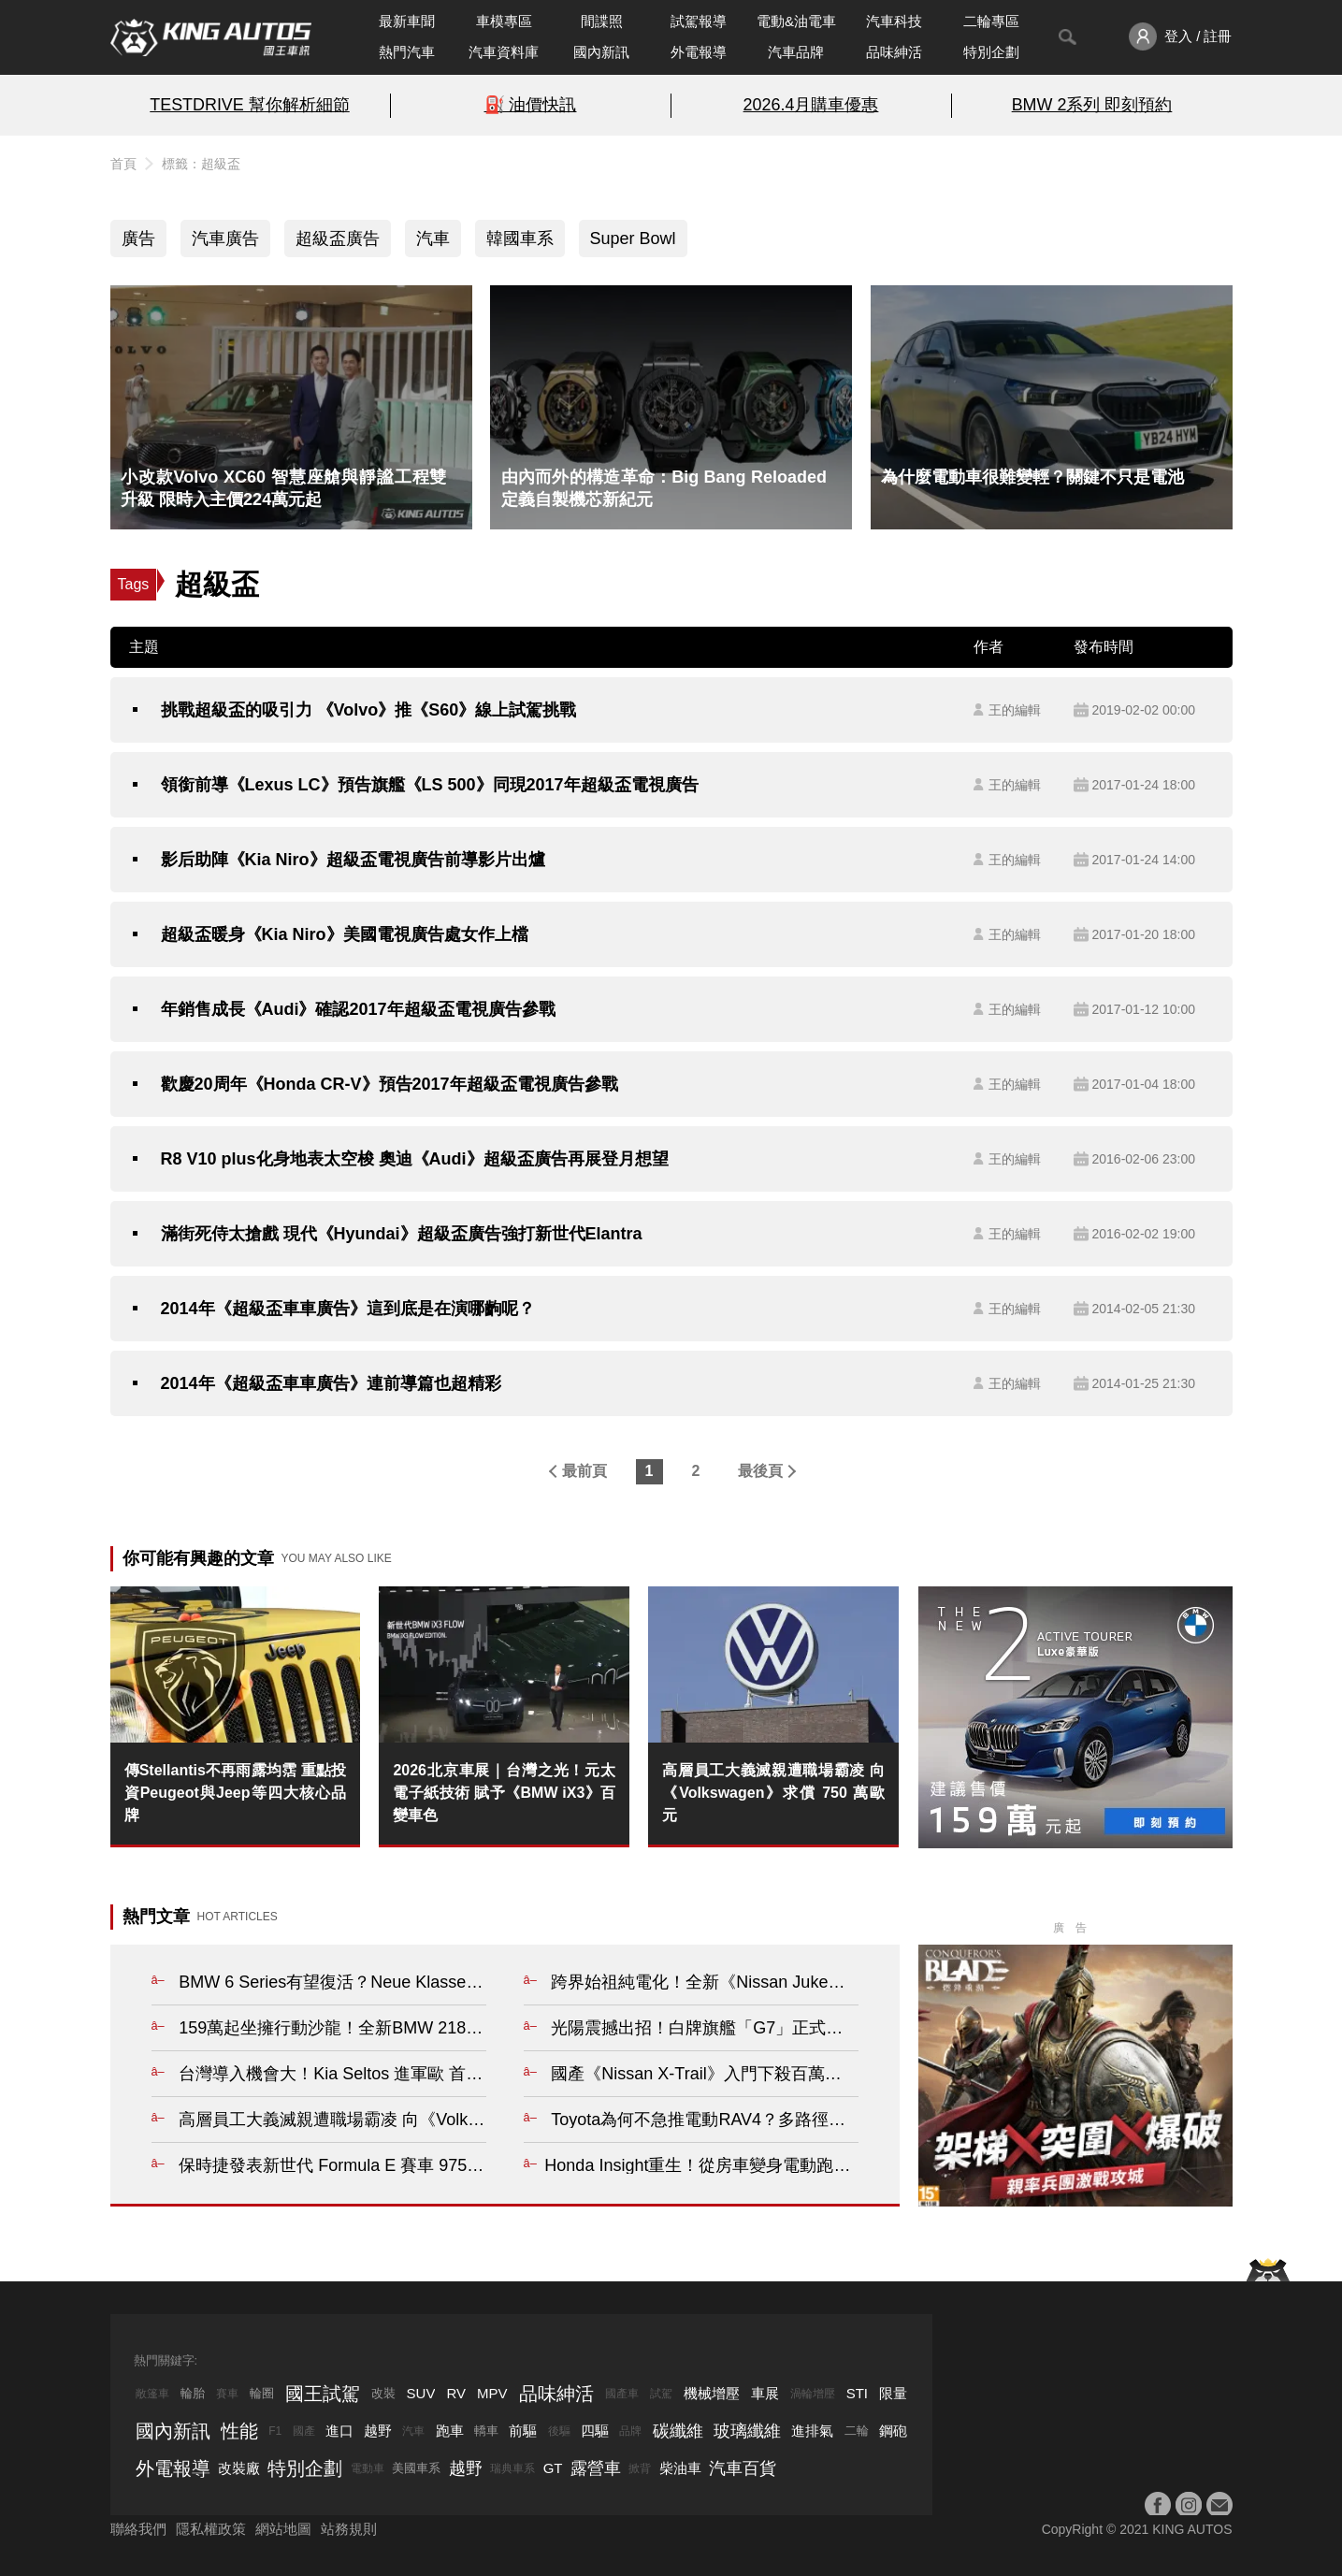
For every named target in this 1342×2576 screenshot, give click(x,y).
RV (456, 2393)
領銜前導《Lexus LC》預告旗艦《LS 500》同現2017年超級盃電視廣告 (430, 784)
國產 (304, 2431)
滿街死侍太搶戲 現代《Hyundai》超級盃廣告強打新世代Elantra (401, 1233)
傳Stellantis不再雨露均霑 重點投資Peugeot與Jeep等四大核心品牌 (235, 1792)
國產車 (622, 2393)
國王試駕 (322, 2393)
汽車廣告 (225, 238)
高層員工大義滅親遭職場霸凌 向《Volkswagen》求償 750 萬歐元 (773, 1792)
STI (857, 2393)
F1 (274, 2431)
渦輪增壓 (812, 2393)
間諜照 (602, 21)
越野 (378, 2431)
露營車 (595, 2468)
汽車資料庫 (504, 52)
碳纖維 (678, 2431)
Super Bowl (633, 238)
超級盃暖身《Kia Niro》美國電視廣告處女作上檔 (344, 934)
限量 (893, 2393)
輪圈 (262, 2393)
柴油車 (680, 2468)
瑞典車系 (512, 2468)
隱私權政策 (211, 2529)
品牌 (630, 2431)
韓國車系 (520, 238)
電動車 (367, 2468)
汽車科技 (894, 21)
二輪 (856, 2431)
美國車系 (416, 2468)
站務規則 (349, 2529)
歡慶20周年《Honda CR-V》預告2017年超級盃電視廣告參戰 (389, 1084)
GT (553, 2468)
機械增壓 (712, 2393)
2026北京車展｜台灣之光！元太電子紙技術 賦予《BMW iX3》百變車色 (504, 1792)
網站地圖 (283, 2529)
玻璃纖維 (747, 2431)
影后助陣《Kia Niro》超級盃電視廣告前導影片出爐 (353, 859)
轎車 (486, 2431)
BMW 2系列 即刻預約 (1092, 104)
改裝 (383, 2393)
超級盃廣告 (338, 238)
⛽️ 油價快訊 (530, 104)
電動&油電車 (796, 21)
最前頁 (584, 1471)
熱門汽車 (407, 52)
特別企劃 (991, 52)
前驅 (523, 2431)
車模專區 (504, 21)
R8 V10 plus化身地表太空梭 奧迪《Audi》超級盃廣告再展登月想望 (415, 1159)
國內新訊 (601, 52)
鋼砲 (893, 2431)
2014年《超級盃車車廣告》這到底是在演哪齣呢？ (348, 1308)
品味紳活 (894, 52)
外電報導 (699, 52)
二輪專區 (991, 21)
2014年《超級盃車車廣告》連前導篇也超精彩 (331, 1383)
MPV (492, 2393)
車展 (765, 2393)
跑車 (450, 2431)
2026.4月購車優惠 (811, 104)
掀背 (639, 2468)
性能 (239, 2431)
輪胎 (192, 2393)
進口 (339, 2431)
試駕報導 (699, 21)
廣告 (138, 238)
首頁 (123, 163)
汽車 (433, 238)
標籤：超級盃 (201, 163)
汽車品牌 (796, 52)
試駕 (661, 2393)
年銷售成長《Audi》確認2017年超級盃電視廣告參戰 (358, 1009)
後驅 (559, 2431)
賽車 (227, 2393)
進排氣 (812, 2431)
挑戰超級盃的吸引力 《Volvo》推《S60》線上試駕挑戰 (369, 710)
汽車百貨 (742, 2468)
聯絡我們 (138, 2529)
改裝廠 (239, 2468)
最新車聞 (407, 21)
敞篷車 (152, 2393)
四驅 (595, 2431)
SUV (421, 2393)
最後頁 (760, 1471)
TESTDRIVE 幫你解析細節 (249, 104)
